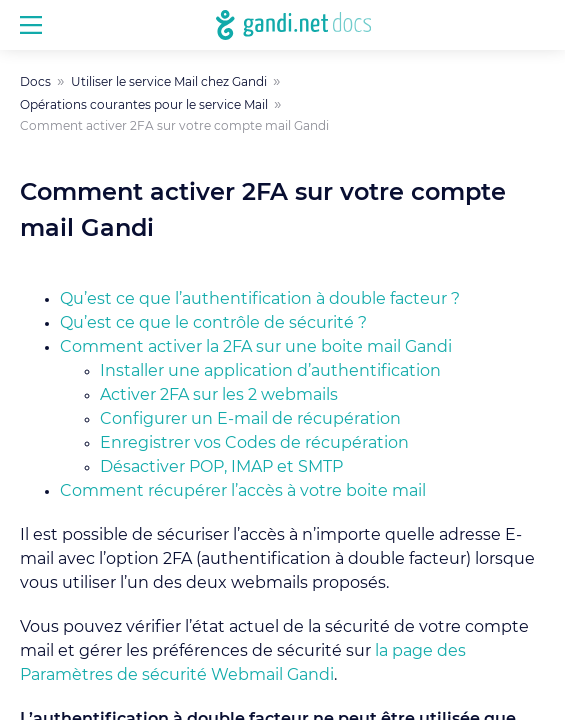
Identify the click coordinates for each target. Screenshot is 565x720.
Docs (35, 82)
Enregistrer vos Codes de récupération (254, 443)
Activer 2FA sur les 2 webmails (219, 395)
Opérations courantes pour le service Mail (144, 105)
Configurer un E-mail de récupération (250, 419)
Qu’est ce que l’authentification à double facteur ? (260, 299)
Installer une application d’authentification (270, 371)
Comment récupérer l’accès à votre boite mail (243, 491)
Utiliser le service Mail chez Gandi (169, 82)
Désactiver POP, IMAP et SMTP (221, 467)
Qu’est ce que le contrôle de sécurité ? (213, 323)
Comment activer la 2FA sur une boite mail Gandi (256, 347)
